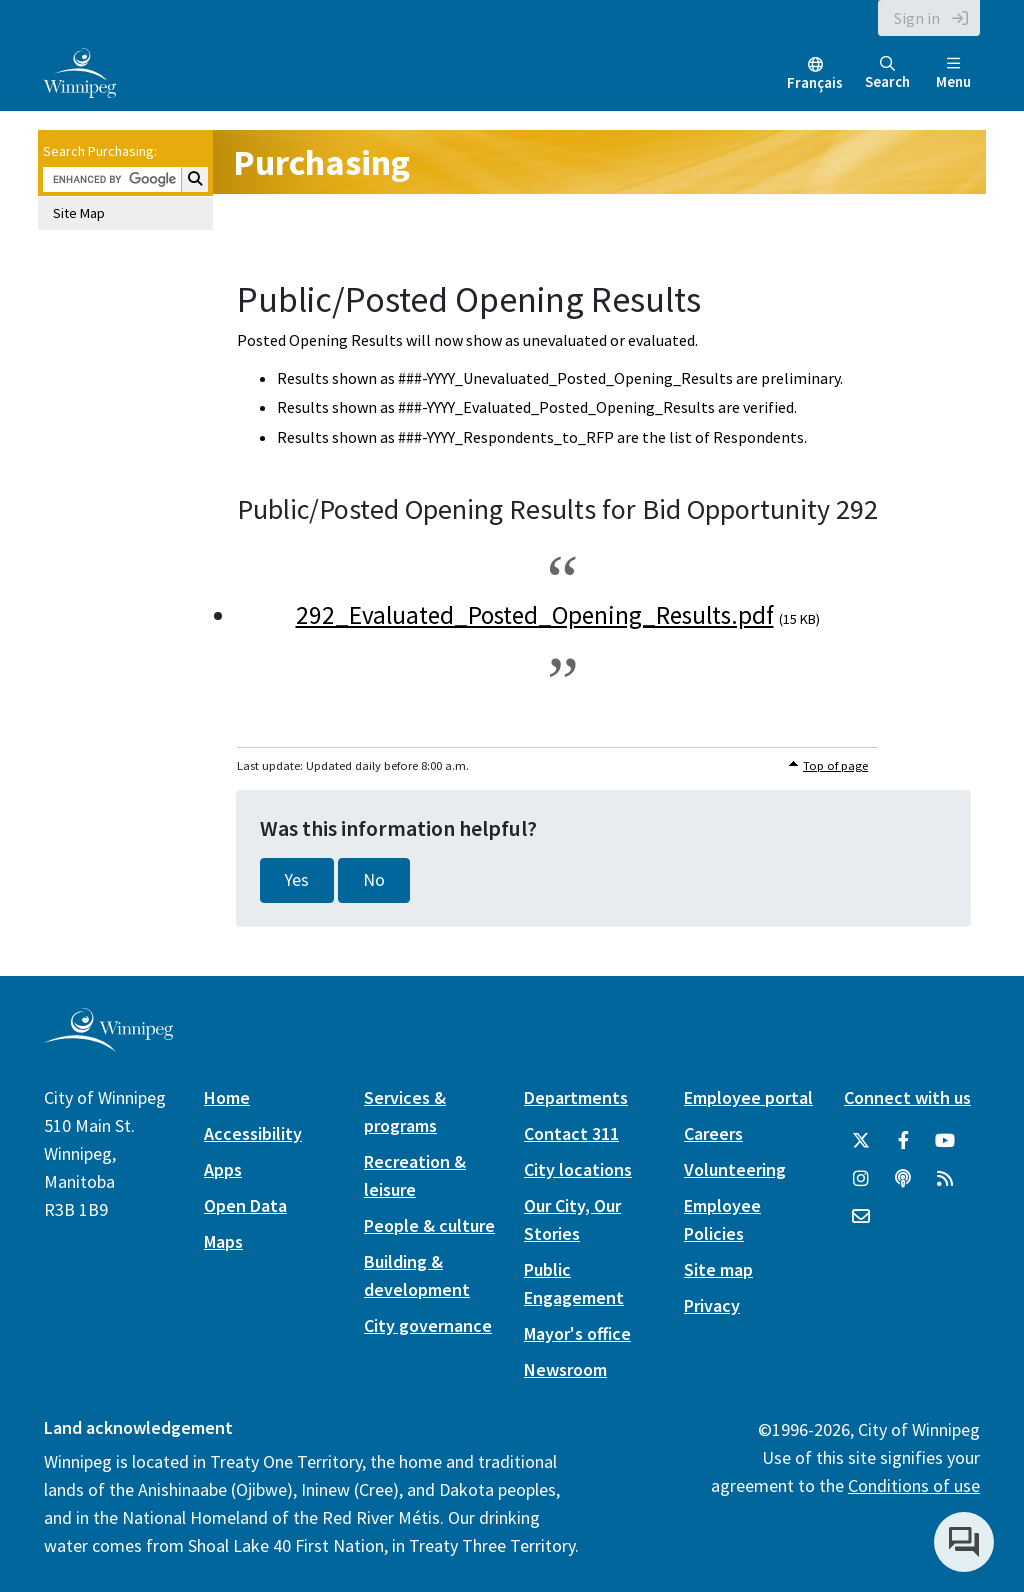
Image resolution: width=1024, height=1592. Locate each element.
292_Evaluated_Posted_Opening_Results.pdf (535, 615)
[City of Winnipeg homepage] (108, 1043)
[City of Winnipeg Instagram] (861, 1179)
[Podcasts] (903, 1179)
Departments (576, 1097)
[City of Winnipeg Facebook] (903, 1141)
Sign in (917, 18)
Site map (718, 1269)
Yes (297, 880)
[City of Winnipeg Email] (861, 1217)
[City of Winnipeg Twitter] (861, 1141)
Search (887, 73)
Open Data (245, 1205)
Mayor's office (577, 1333)
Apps (223, 1169)
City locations (578, 1169)
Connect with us (907, 1097)
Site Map (79, 213)
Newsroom (565, 1369)
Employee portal (748, 1097)
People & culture (429, 1225)
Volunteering (735, 1169)
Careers (713, 1133)
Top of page (835, 765)
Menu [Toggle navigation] (953, 73)
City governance (428, 1325)
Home (227, 1097)
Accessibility (253, 1133)
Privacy (712, 1305)
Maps (223, 1241)
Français (815, 82)
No (374, 880)
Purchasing (321, 162)
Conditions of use (914, 1485)
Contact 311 (571, 1133)
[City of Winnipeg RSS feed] (945, 1179)
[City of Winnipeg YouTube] (945, 1141)
